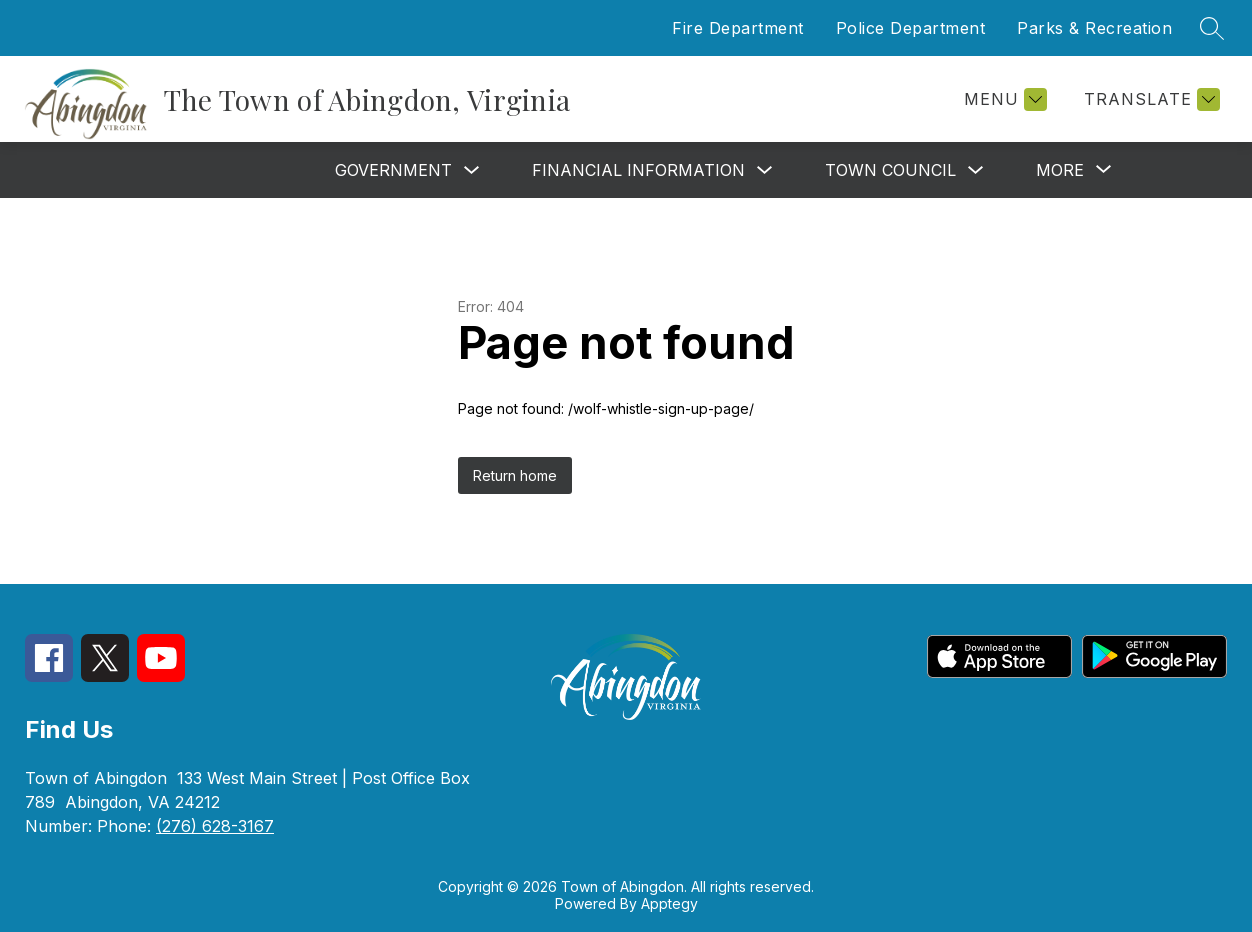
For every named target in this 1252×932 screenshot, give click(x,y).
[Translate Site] (1149, 99)
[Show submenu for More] (1060, 170)
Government (393, 170)
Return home (515, 475)
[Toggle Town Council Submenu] (976, 170)
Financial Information (638, 170)
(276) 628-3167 (215, 826)
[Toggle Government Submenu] (472, 170)
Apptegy (669, 903)
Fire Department (738, 28)
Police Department (911, 28)
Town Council (890, 170)
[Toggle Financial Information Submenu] (765, 170)
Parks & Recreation (1094, 28)
